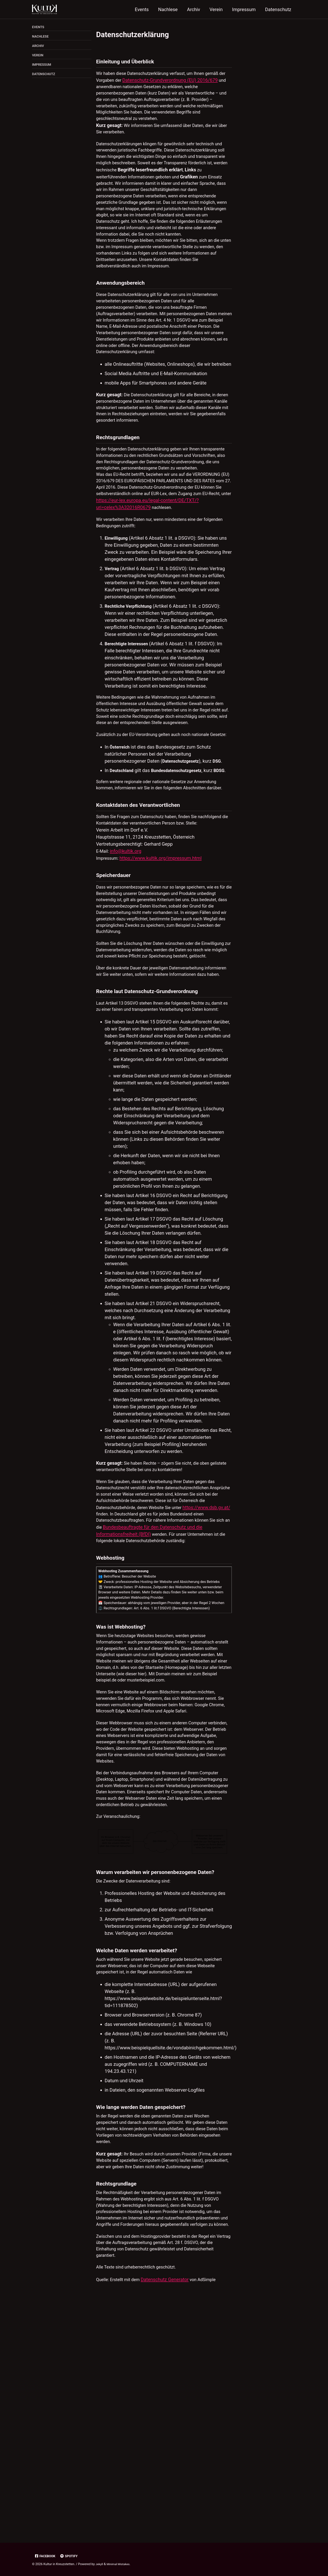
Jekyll (100, 2564)
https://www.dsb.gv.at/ (120, 1667)
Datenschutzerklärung (132, 34)
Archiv (193, 9)
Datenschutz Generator (170, 2512)
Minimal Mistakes (120, 2564)
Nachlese (167, 9)
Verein (216, 9)
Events (142, 9)
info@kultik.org (127, 962)
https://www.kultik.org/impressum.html (163, 969)
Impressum (244, 9)
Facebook (45, 2556)
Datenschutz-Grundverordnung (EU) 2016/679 (180, 83)
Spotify (71, 2556)
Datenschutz (278, 9)
